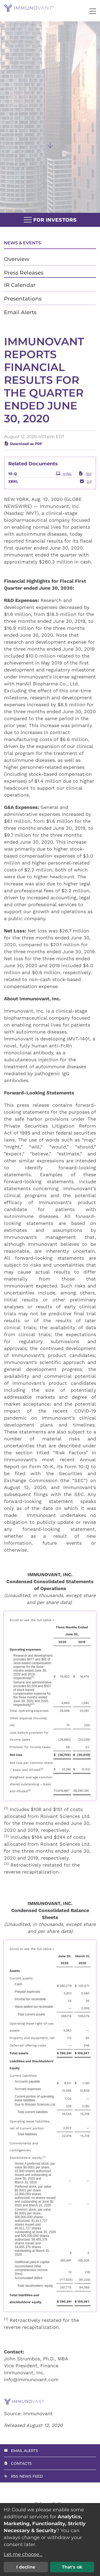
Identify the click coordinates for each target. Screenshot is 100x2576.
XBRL (13, 494)
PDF (85, 486)
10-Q (12, 487)
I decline (25, 2567)
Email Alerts (20, 312)
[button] (92, 11)
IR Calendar (19, 285)
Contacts (21, 2463)
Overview (16, 259)
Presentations (23, 298)
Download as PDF (23, 456)
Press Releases (23, 272)
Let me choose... (23, 2554)
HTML (64, 486)
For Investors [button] (50, 220)
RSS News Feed (27, 2476)
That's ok (72, 2567)
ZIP (85, 494)
